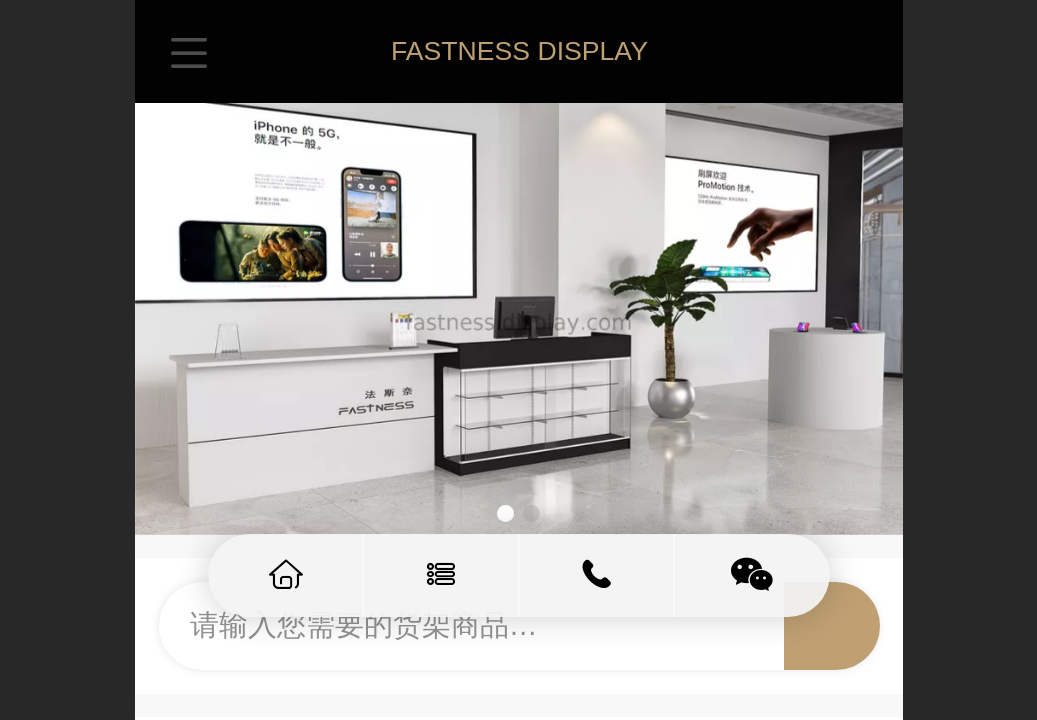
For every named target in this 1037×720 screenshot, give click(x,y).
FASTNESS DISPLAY (519, 51)
